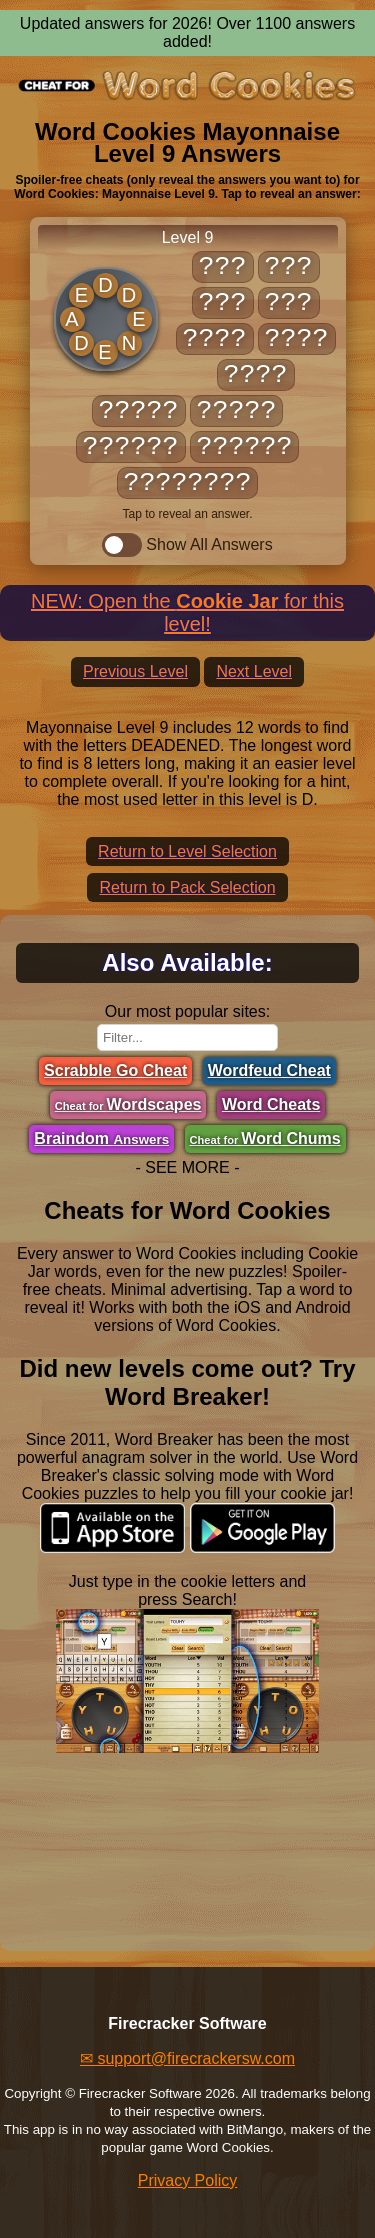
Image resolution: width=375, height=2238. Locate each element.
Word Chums (265, 1138)
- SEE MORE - (187, 1167)
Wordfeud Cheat (269, 1070)
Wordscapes (128, 1104)
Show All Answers (187, 545)
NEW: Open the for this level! (187, 612)
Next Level (254, 671)
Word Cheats (271, 1104)
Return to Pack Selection (187, 887)
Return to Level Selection (187, 851)
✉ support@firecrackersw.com (187, 2058)
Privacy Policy (188, 2180)
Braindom (101, 1138)
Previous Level (135, 671)
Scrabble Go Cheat (115, 1070)
